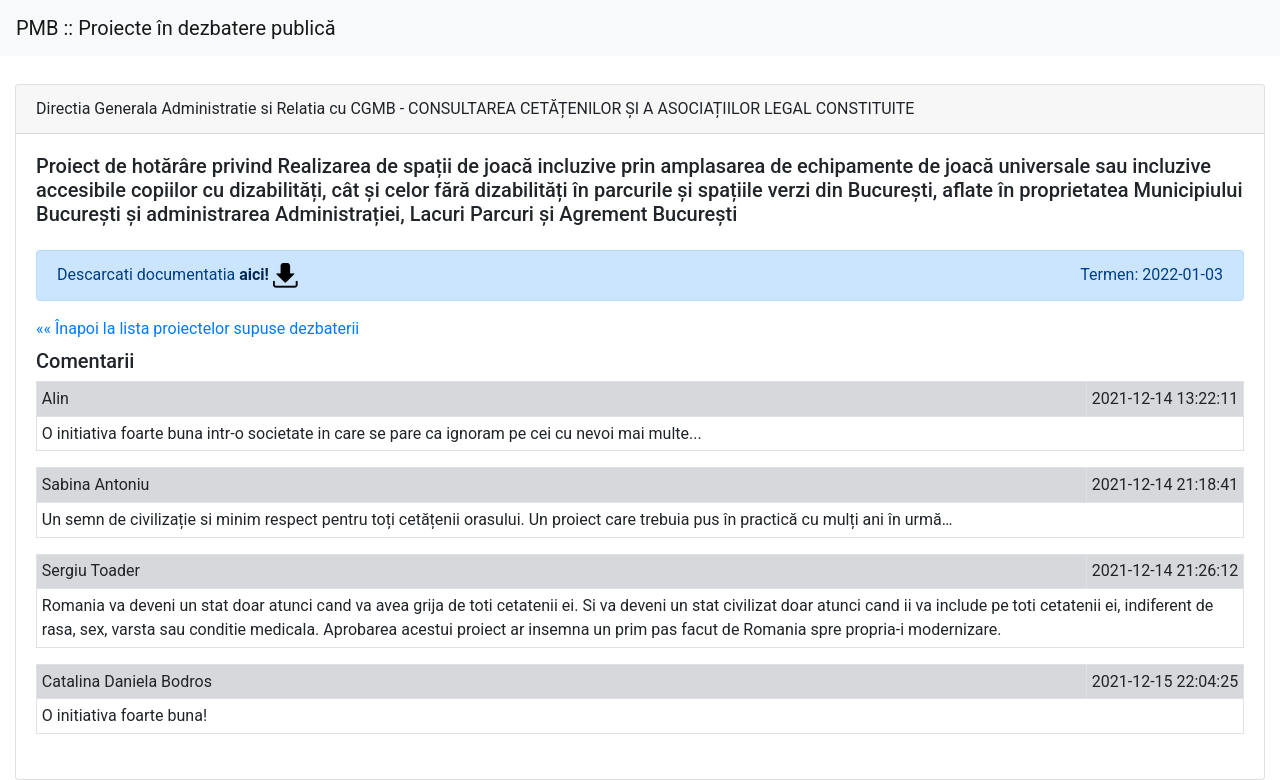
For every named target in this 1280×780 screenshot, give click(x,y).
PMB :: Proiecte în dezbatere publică (176, 28)
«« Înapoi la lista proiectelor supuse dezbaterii (197, 328)
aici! (268, 274)
